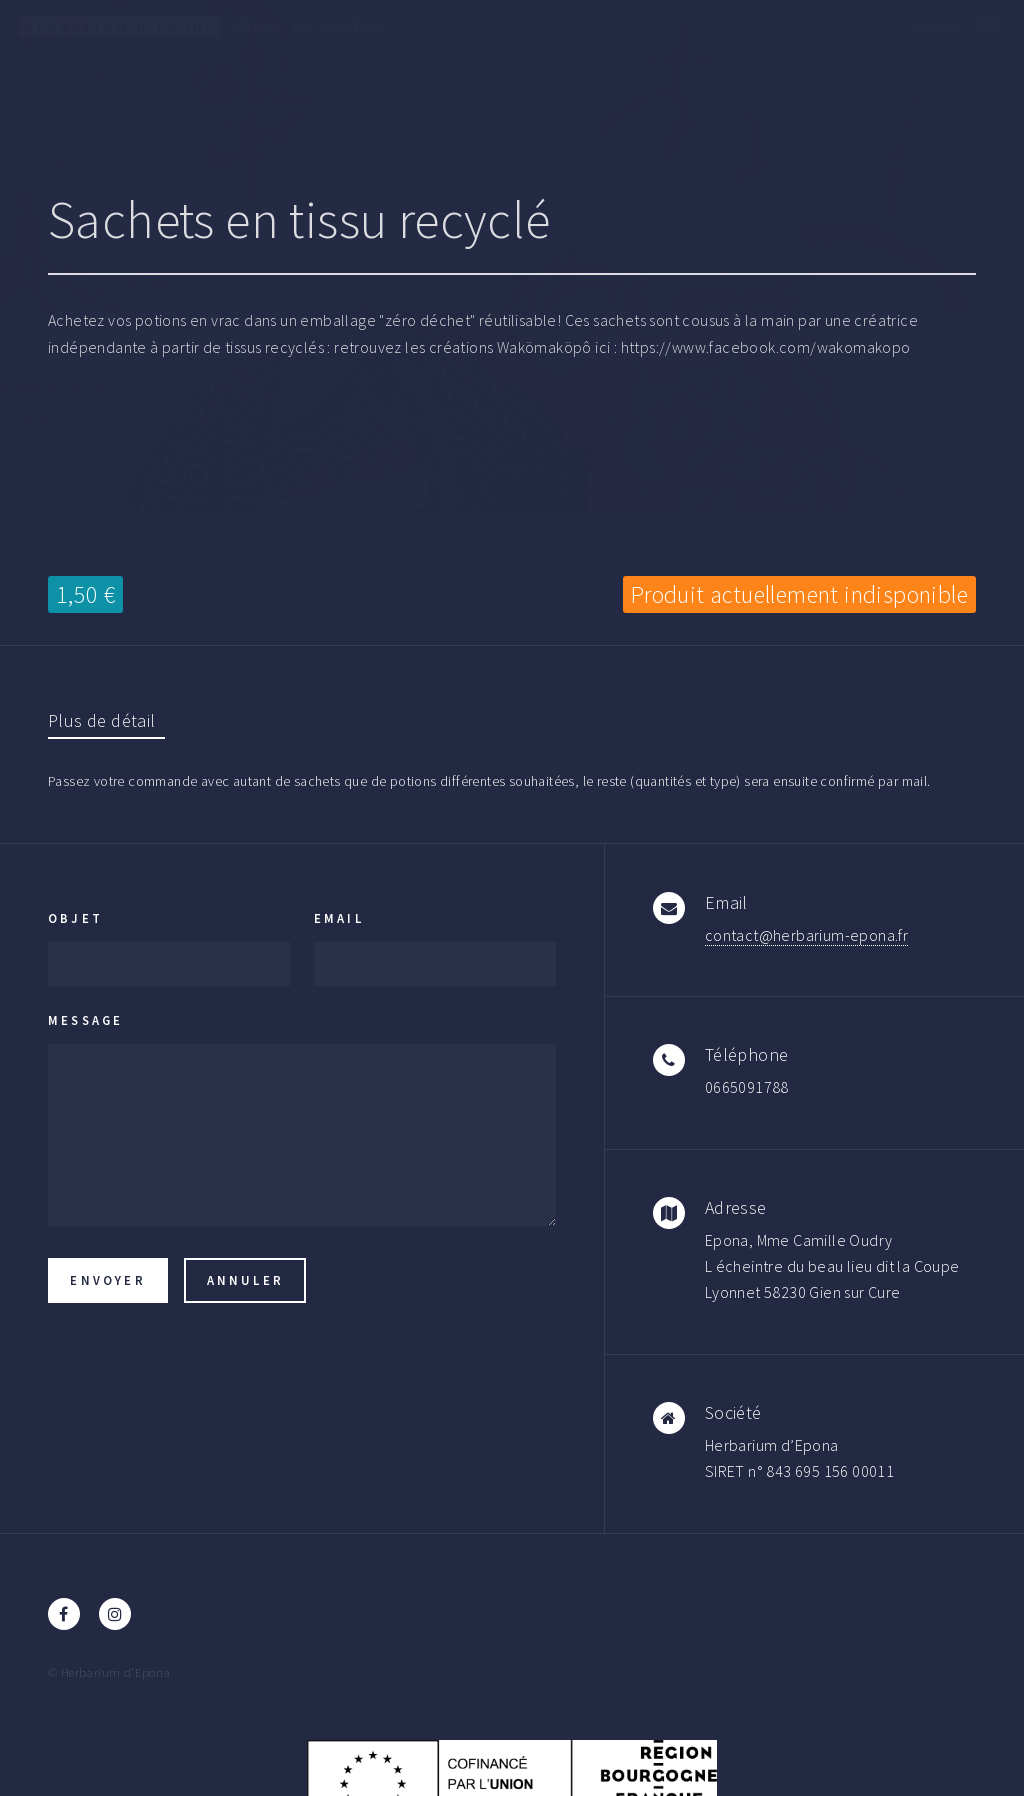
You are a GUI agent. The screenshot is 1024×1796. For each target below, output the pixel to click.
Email (339, 918)
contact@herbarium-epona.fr (806, 935)
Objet (75, 918)
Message (85, 1020)
